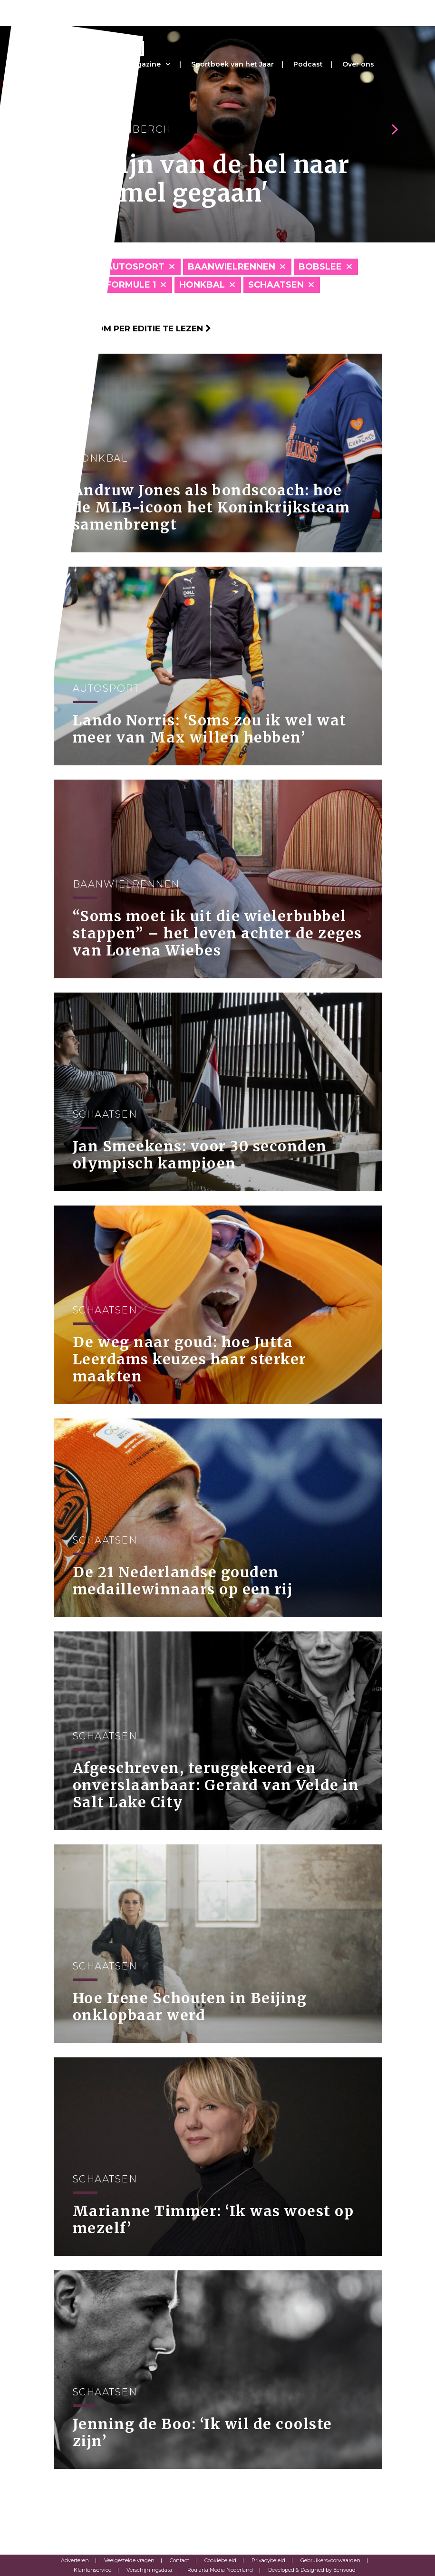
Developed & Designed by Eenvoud (312, 2569)
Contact (179, 2560)
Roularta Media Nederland (220, 2569)
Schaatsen (276, 285)
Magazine (143, 64)
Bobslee (320, 266)
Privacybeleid (268, 2560)
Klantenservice (92, 2569)
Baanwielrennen (231, 266)
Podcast (308, 64)
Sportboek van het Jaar (232, 64)
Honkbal (202, 285)
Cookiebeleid (220, 2560)
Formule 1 (131, 285)
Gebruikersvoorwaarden (330, 2560)
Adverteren (75, 2560)
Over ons (358, 64)
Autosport (135, 266)
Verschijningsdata (149, 2569)
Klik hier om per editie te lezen (132, 328)
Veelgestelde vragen (129, 2560)
